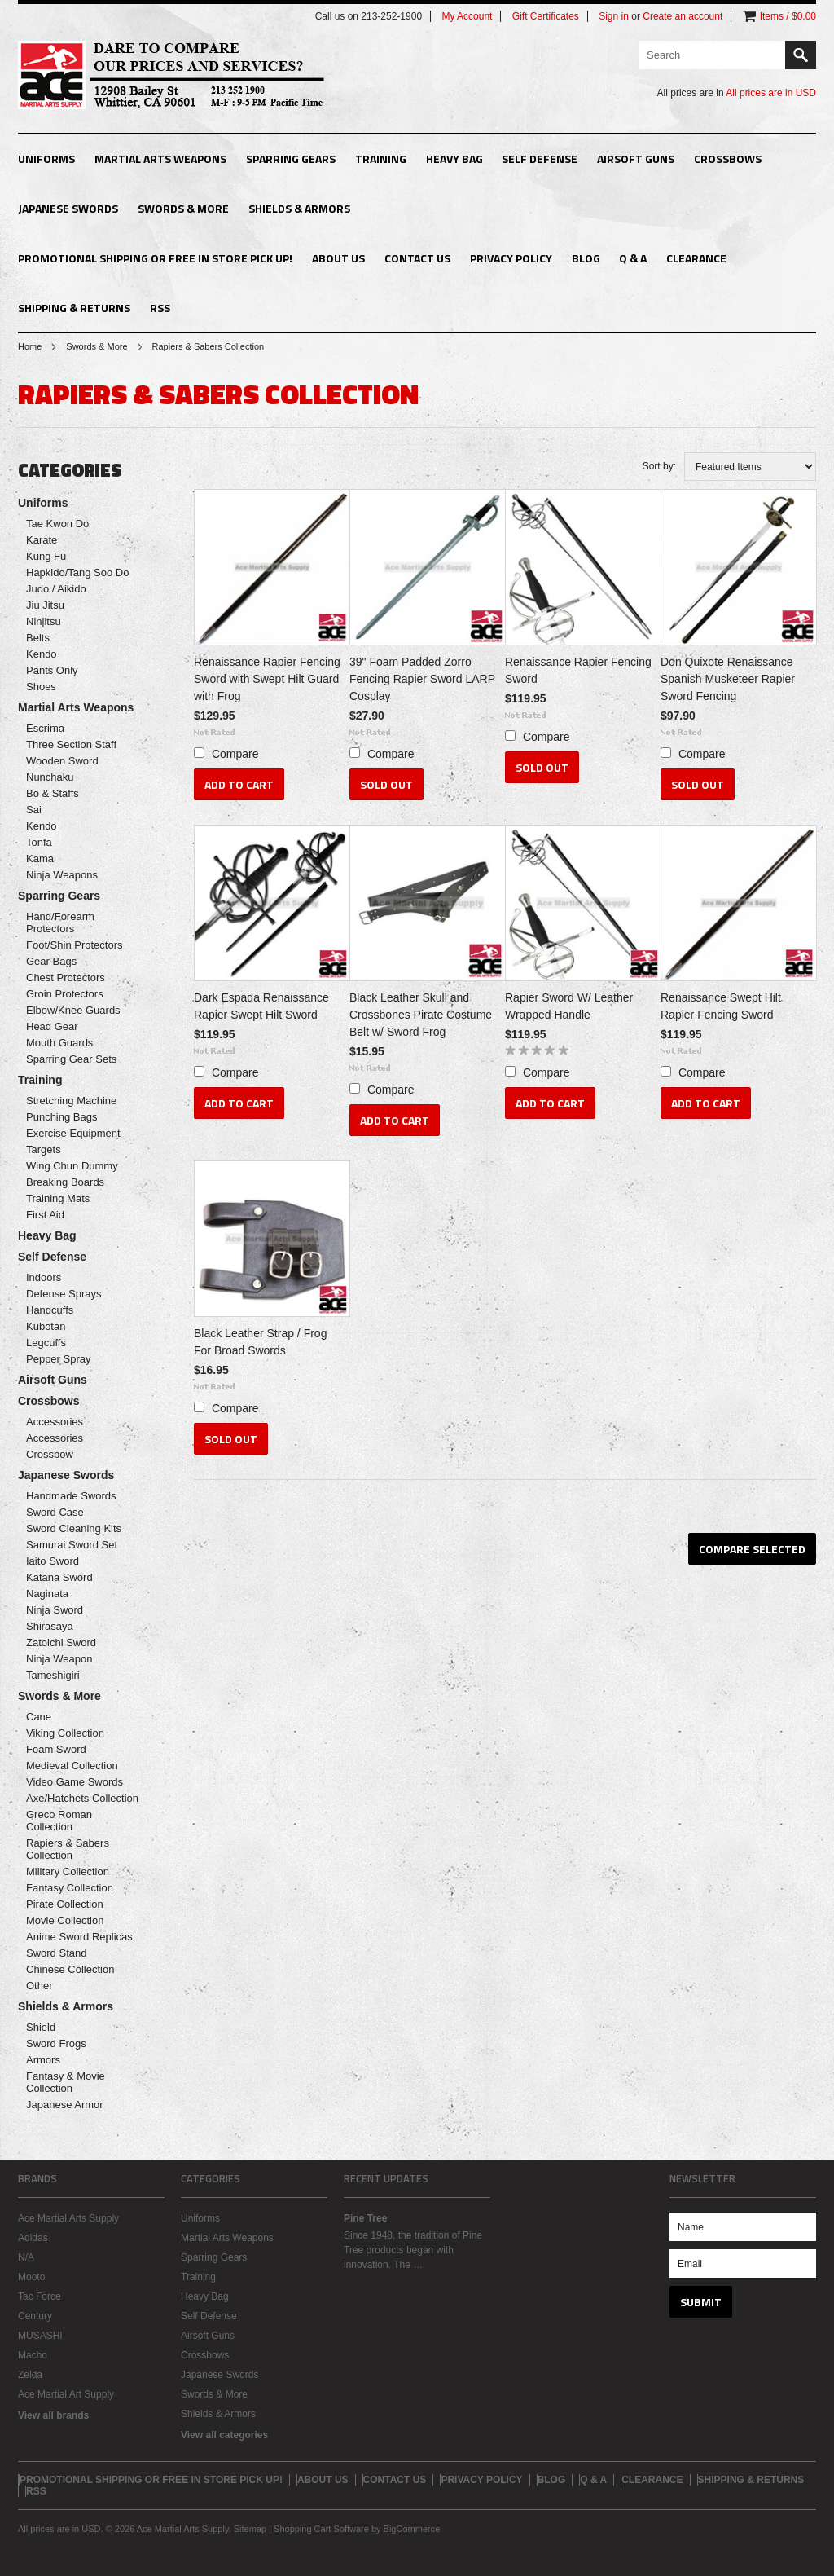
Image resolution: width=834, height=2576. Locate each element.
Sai (34, 810)
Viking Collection (65, 1733)
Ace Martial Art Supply (66, 2394)
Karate (41, 540)
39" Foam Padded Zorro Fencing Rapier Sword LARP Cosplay (422, 678)
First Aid (45, 1215)
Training (380, 158)
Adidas (33, 2238)
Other (39, 1985)
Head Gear (52, 1026)
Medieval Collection (72, 1765)
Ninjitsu (43, 621)
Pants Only (52, 670)
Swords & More (183, 208)
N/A (26, 2257)
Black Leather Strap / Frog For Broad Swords (260, 1342)
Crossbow (49, 1454)
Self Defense (539, 158)
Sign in (614, 16)
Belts (38, 638)
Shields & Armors (299, 208)
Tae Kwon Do (57, 523)
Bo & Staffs (52, 793)
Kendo (41, 654)
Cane (38, 1717)
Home (30, 346)
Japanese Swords (68, 208)
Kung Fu (46, 556)
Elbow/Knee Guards (73, 1010)
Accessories (54, 1422)
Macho (32, 2355)
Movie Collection (64, 1920)
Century (35, 2316)
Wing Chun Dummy (72, 1166)
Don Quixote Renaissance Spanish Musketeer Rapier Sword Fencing (728, 678)
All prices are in (771, 93)
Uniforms (46, 158)
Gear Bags (51, 961)
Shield (40, 2027)
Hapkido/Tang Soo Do (77, 572)
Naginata (47, 1593)
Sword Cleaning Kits (73, 1528)
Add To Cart (239, 784)
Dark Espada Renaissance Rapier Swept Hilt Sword (261, 1006)
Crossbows (728, 158)
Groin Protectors (64, 994)
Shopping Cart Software (321, 2529)
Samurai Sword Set (71, 1545)
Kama (40, 858)
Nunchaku (50, 777)
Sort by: (659, 466)
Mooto (31, 2277)
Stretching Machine (71, 1100)
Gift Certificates (545, 16)
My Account (466, 16)
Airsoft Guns (635, 158)
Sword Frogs (56, 2043)
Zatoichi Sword (61, 1642)
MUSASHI (40, 2335)
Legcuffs (46, 1342)
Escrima (45, 728)
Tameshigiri (53, 1675)
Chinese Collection (70, 1969)
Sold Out (386, 784)
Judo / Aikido (56, 589)
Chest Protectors (65, 977)
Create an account (682, 16)
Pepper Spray (58, 1359)
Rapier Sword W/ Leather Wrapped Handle (569, 1006)
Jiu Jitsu (45, 605)
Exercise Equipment (73, 1133)
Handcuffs (49, 1310)
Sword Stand (56, 1953)
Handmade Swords (71, 1496)
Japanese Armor (64, 2104)
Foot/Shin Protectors (74, 945)
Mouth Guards (59, 1043)
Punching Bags (61, 1117)
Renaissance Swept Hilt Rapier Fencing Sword (721, 1006)
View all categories (224, 2435)
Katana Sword (59, 1577)
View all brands (53, 2415)
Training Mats (58, 1198)
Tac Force (39, 2296)
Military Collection (67, 1871)
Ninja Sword (54, 1610)
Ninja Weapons (62, 875)
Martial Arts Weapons (160, 158)
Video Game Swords (74, 1782)
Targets (43, 1149)
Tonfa (39, 842)
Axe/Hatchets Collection (82, 1798)
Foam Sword (56, 1749)
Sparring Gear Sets (71, 1059)
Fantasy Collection (69, 1888)
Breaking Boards (65, 1182)
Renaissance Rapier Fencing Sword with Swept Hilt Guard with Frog (267, 678)
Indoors (43, 1277)
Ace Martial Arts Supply (68, 2218)
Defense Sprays (64, 1294)
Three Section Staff (71, 744)
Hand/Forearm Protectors (60, 922)
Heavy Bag (454, 158)
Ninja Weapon (59, 1659)
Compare (235, 753)
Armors (43, 2060)
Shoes (41, 686)
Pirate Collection (64, 1904)
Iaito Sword (52, 1561)
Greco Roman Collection (59, 1820)
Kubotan (45, 1326)
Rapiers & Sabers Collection (67, 1849)
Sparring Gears (291, 158)
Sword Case (55, 1512)
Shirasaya (49, 1626)
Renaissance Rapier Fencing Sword (578, 670)
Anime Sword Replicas (79, 1937)
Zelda (30, 2374)
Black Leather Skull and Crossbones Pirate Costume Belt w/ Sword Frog (420, 1014)
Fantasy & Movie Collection (65, 2082)
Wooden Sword (62, 761)
